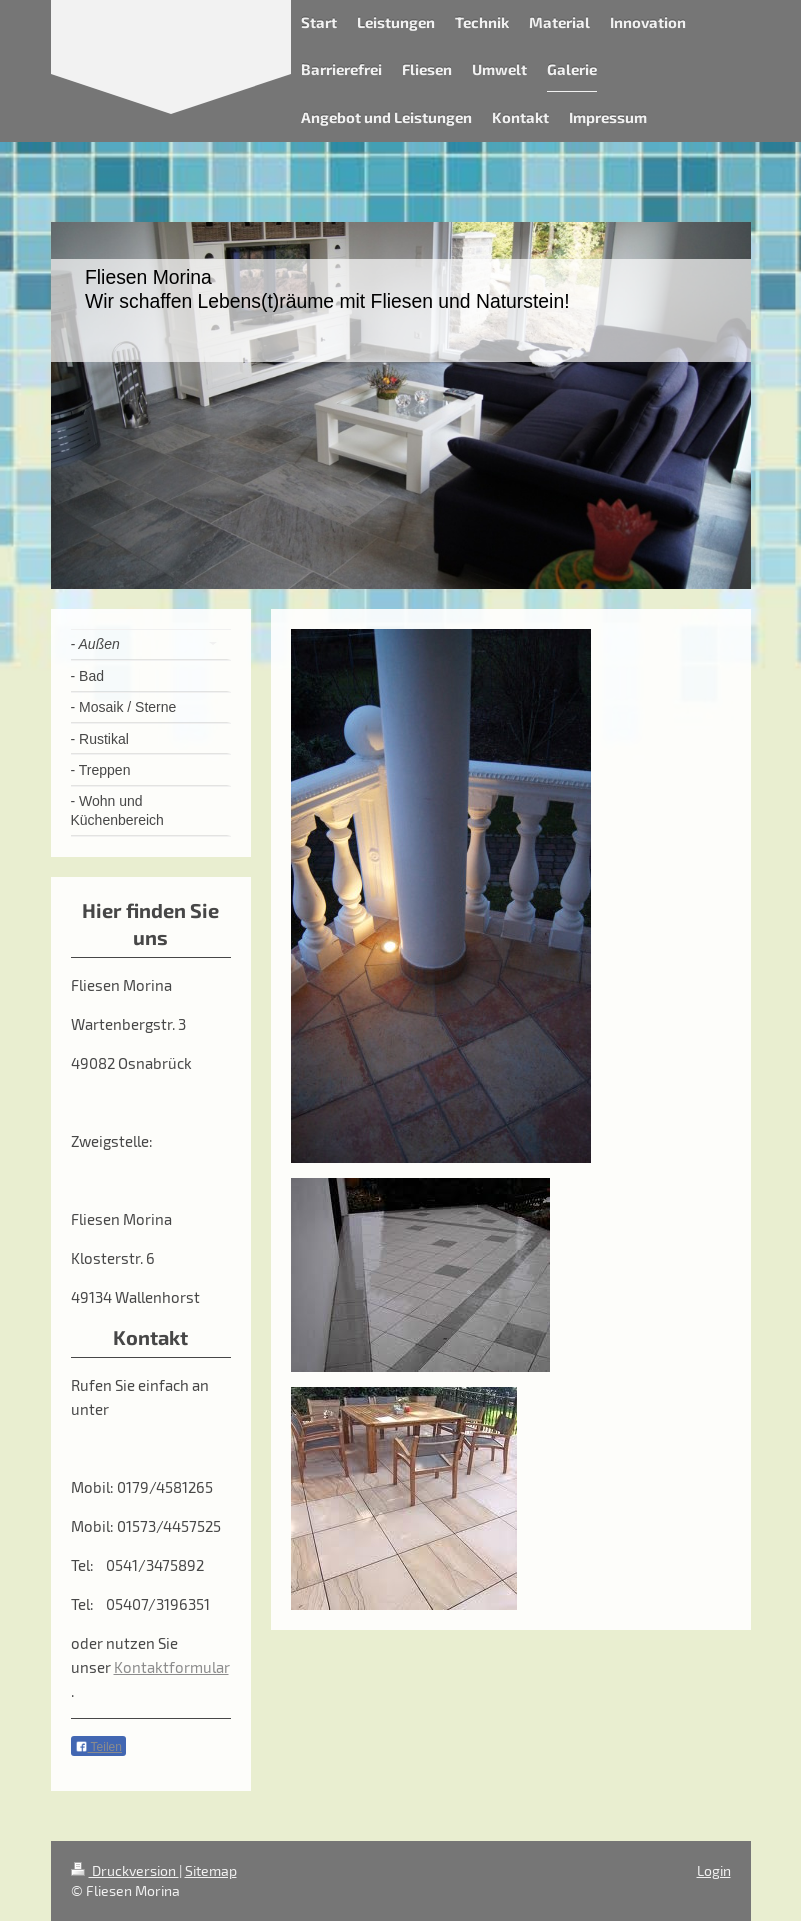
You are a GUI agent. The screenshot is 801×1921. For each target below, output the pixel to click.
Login (714, 1870)
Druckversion (125, 1870)
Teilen (98, 1747)
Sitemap (211, 1870)
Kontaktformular (171, 1667)
